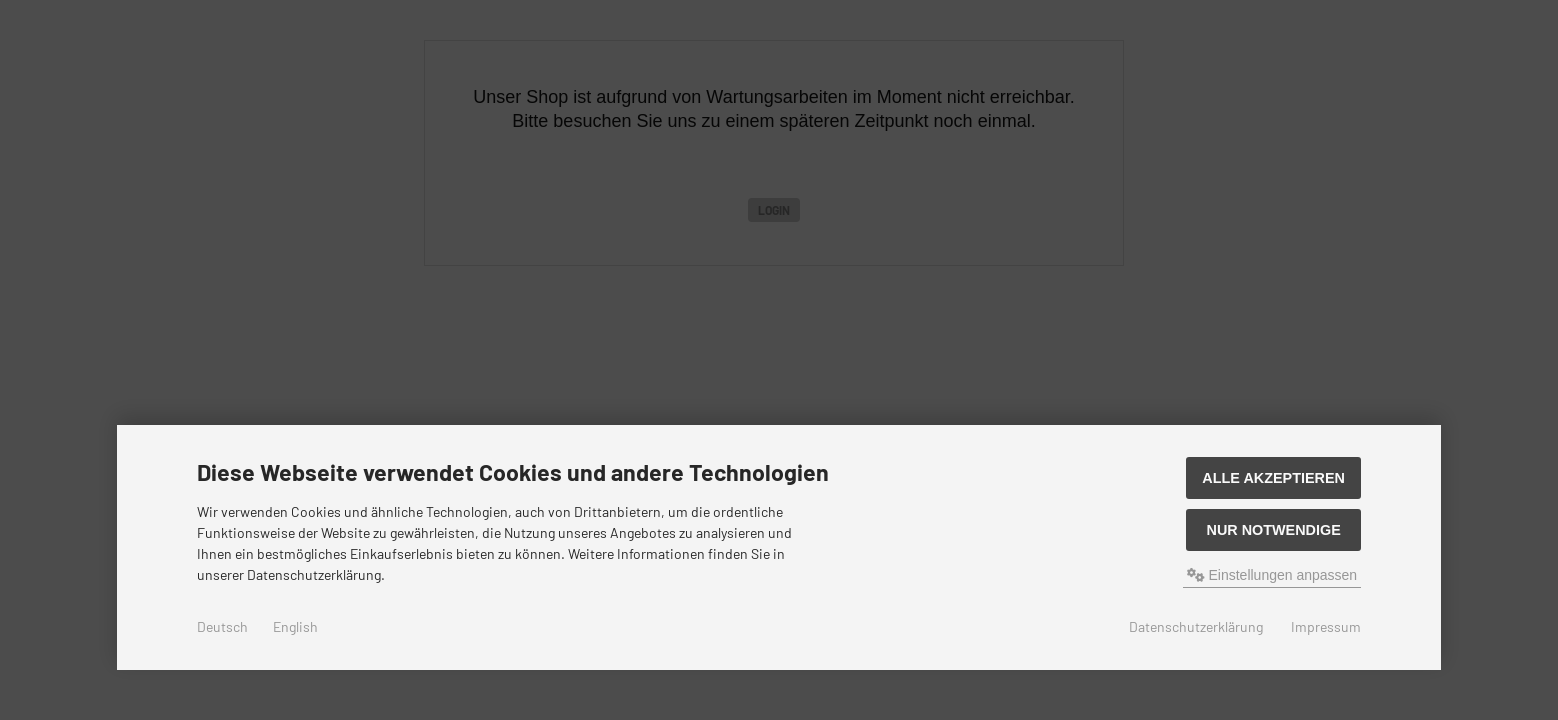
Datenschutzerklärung (1196, 626)
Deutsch (222, 626)
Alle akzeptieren (1273, 478)
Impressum (1326, 626)
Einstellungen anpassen (1272, 575)
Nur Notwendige (1273, 530)
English (295, 626)
